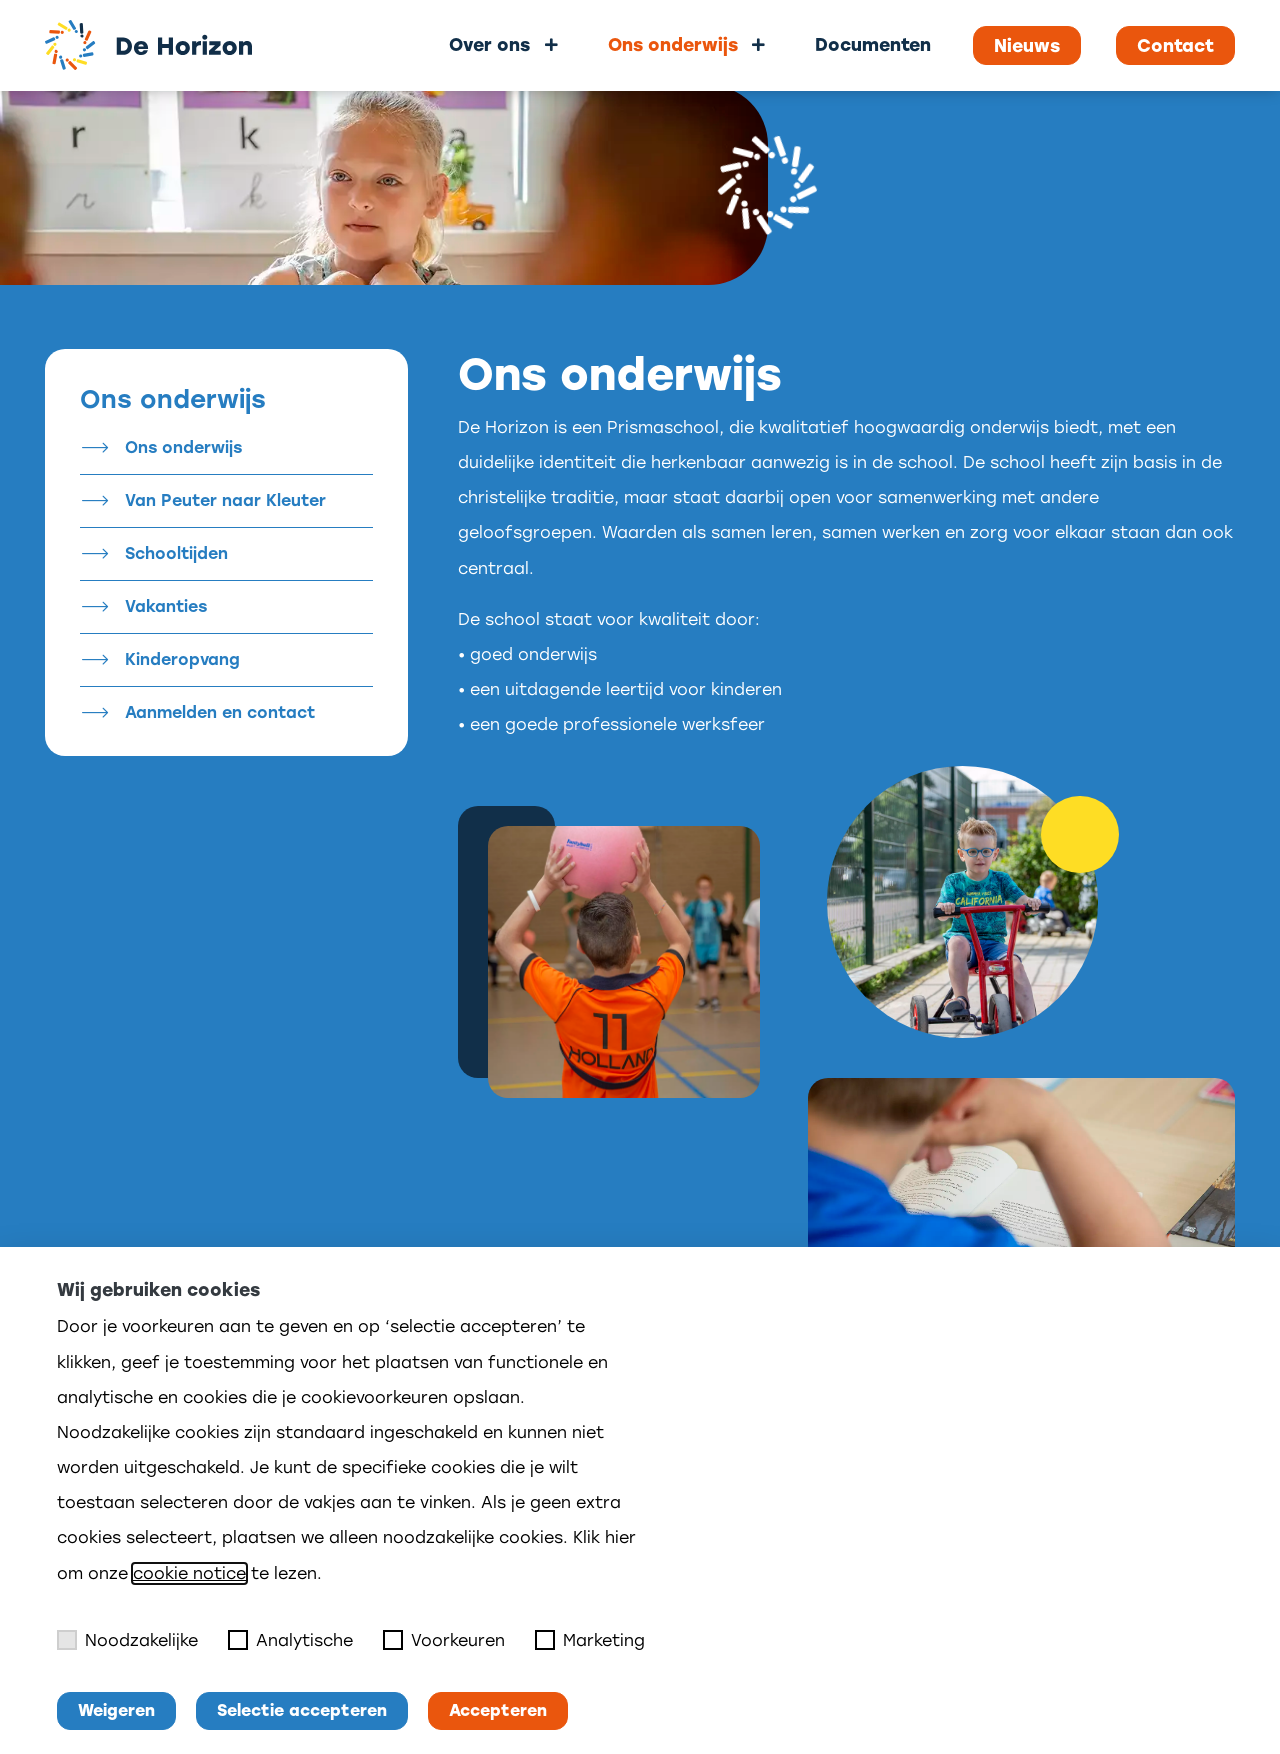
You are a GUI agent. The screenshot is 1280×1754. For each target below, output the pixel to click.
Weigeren (116, 1710)
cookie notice (189, 1573)
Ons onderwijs (673, 44)
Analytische (290, 1640)
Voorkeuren (444, 1640)
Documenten (873, 44)
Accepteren (498, 1710)
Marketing (590, 1640)
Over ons (489, 44)
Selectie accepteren (302, 1710)
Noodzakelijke (127, 1640)
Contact (1175, 46)
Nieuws (1027, 46)
